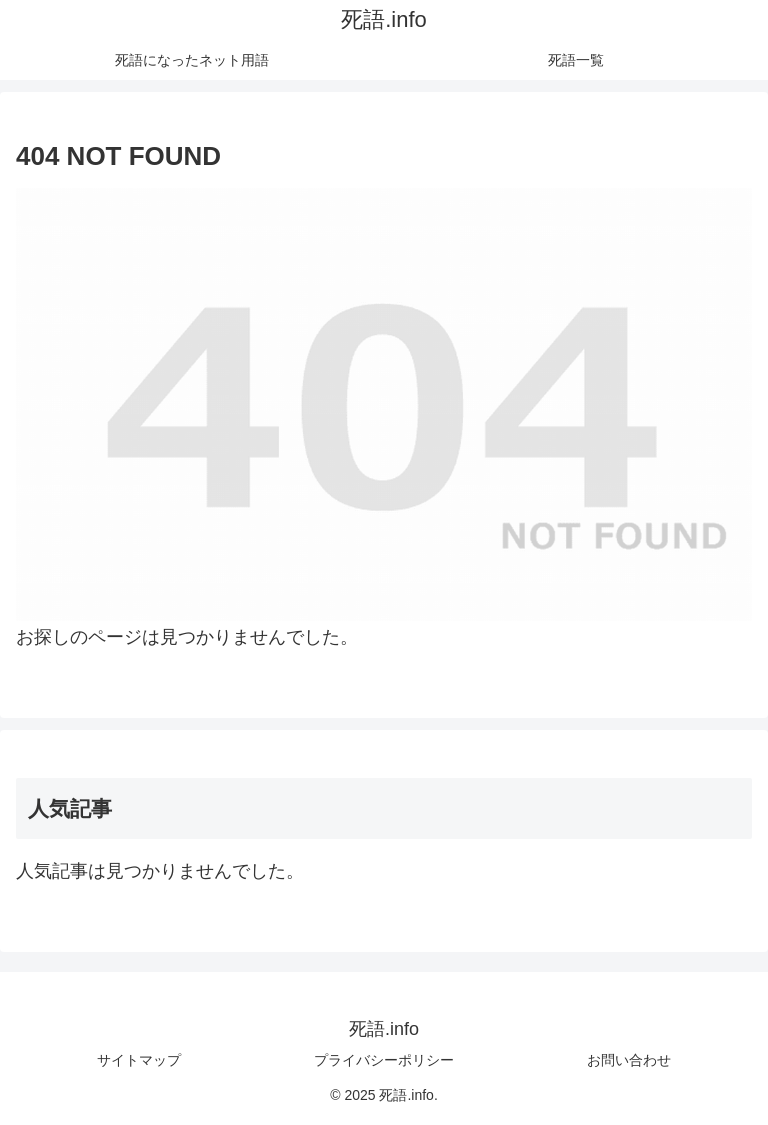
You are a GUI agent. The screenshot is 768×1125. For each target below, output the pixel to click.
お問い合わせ (629, 1060)
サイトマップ (139, 1060)
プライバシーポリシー (384, 1060)
